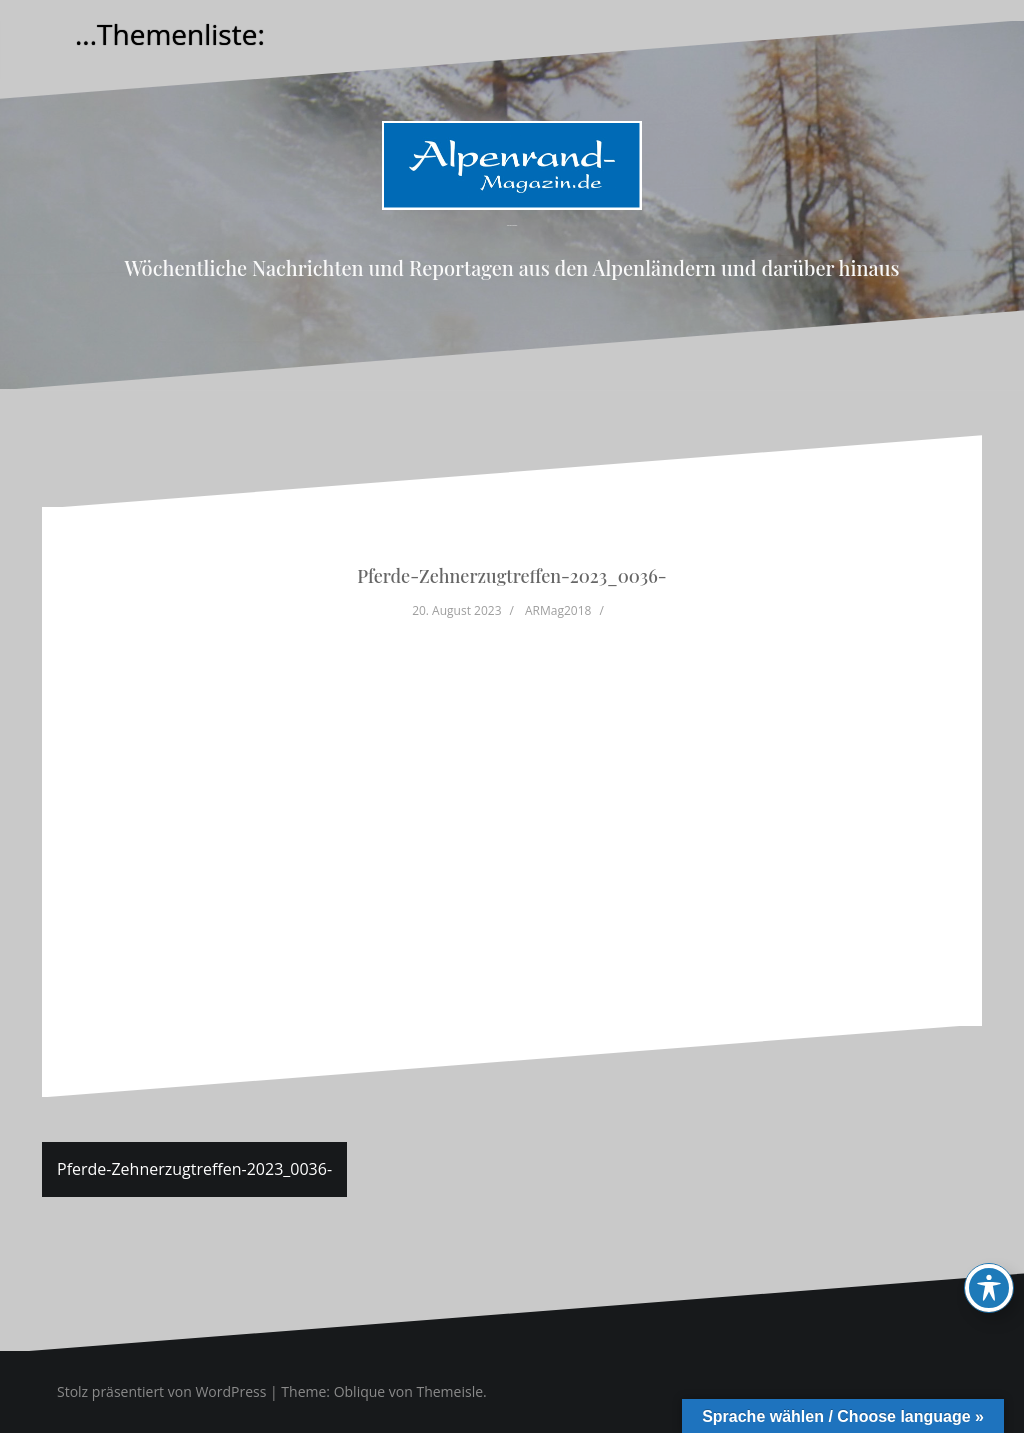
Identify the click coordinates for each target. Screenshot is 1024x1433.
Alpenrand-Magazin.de (512, 225)
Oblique (360, 1391)
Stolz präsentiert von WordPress (161, 1391)
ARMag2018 (558, 610)
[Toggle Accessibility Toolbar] (989, 1288)
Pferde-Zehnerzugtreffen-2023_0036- (194, 1169)
